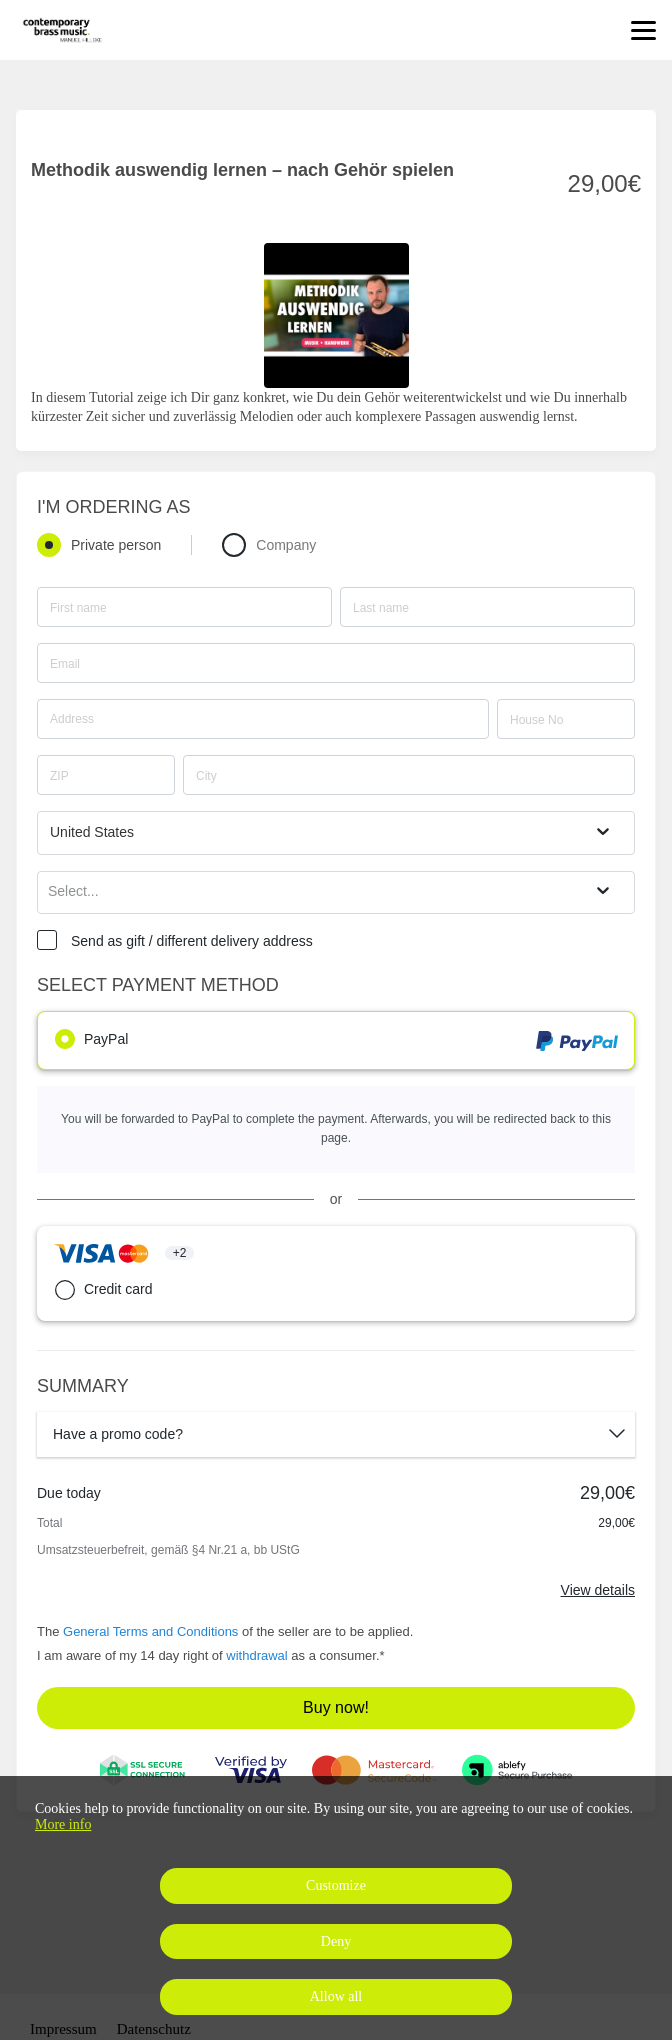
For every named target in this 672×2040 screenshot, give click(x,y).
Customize (336, 1885)
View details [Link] (598, 1590)
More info (63, 1824)
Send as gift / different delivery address (192, 941)
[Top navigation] (643, 30)
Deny (336, 1941)
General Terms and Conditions (150, 1631)
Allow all (336, 1996)
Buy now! (336, 1707)
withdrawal (256, 1655)
